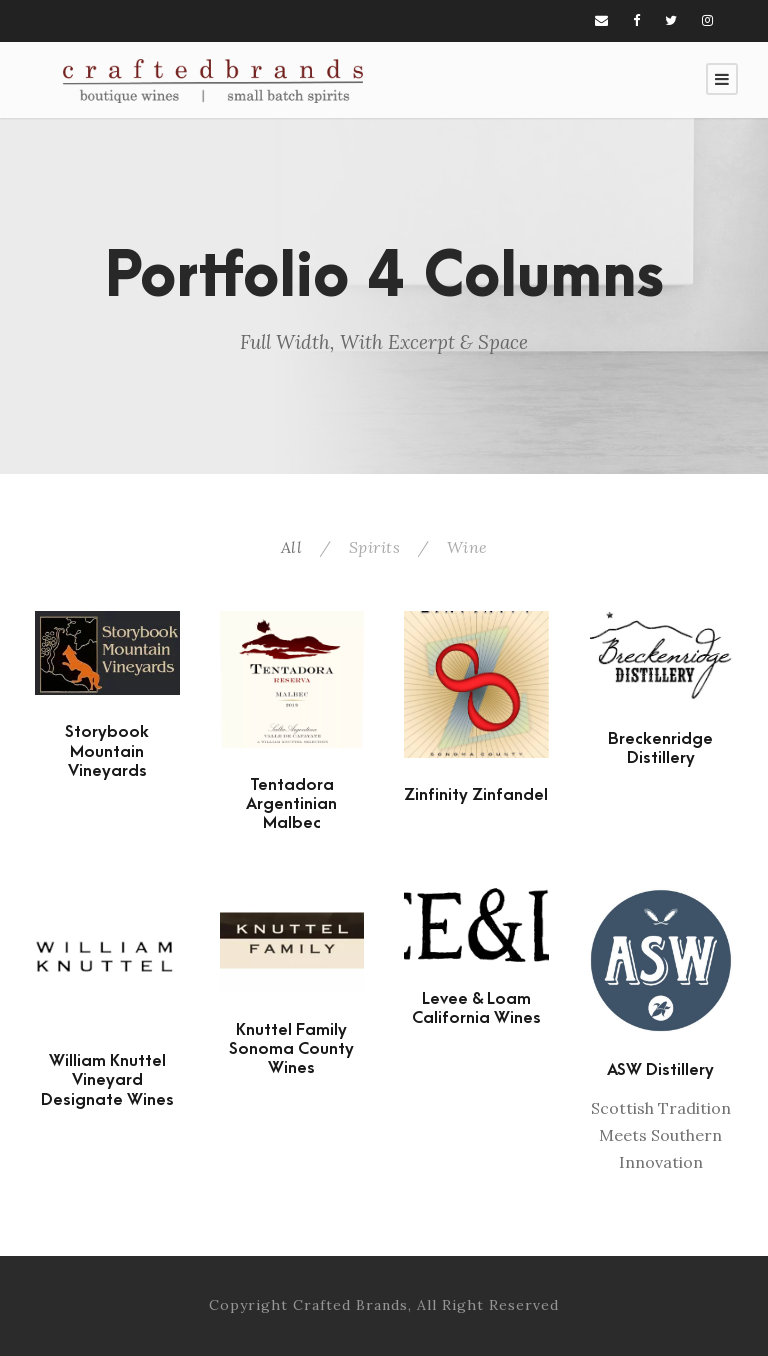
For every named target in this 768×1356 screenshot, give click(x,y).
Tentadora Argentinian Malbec (291, 804)
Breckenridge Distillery (660, 748)
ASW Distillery (660, 1070)
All (292, 547)
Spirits (375, 547)
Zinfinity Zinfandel (476, 795)
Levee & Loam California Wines (476, 1008)
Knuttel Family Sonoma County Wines (291, 1049)
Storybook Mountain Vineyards (107, 751)
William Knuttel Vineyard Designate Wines (107, 1080)
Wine (467, 547)
